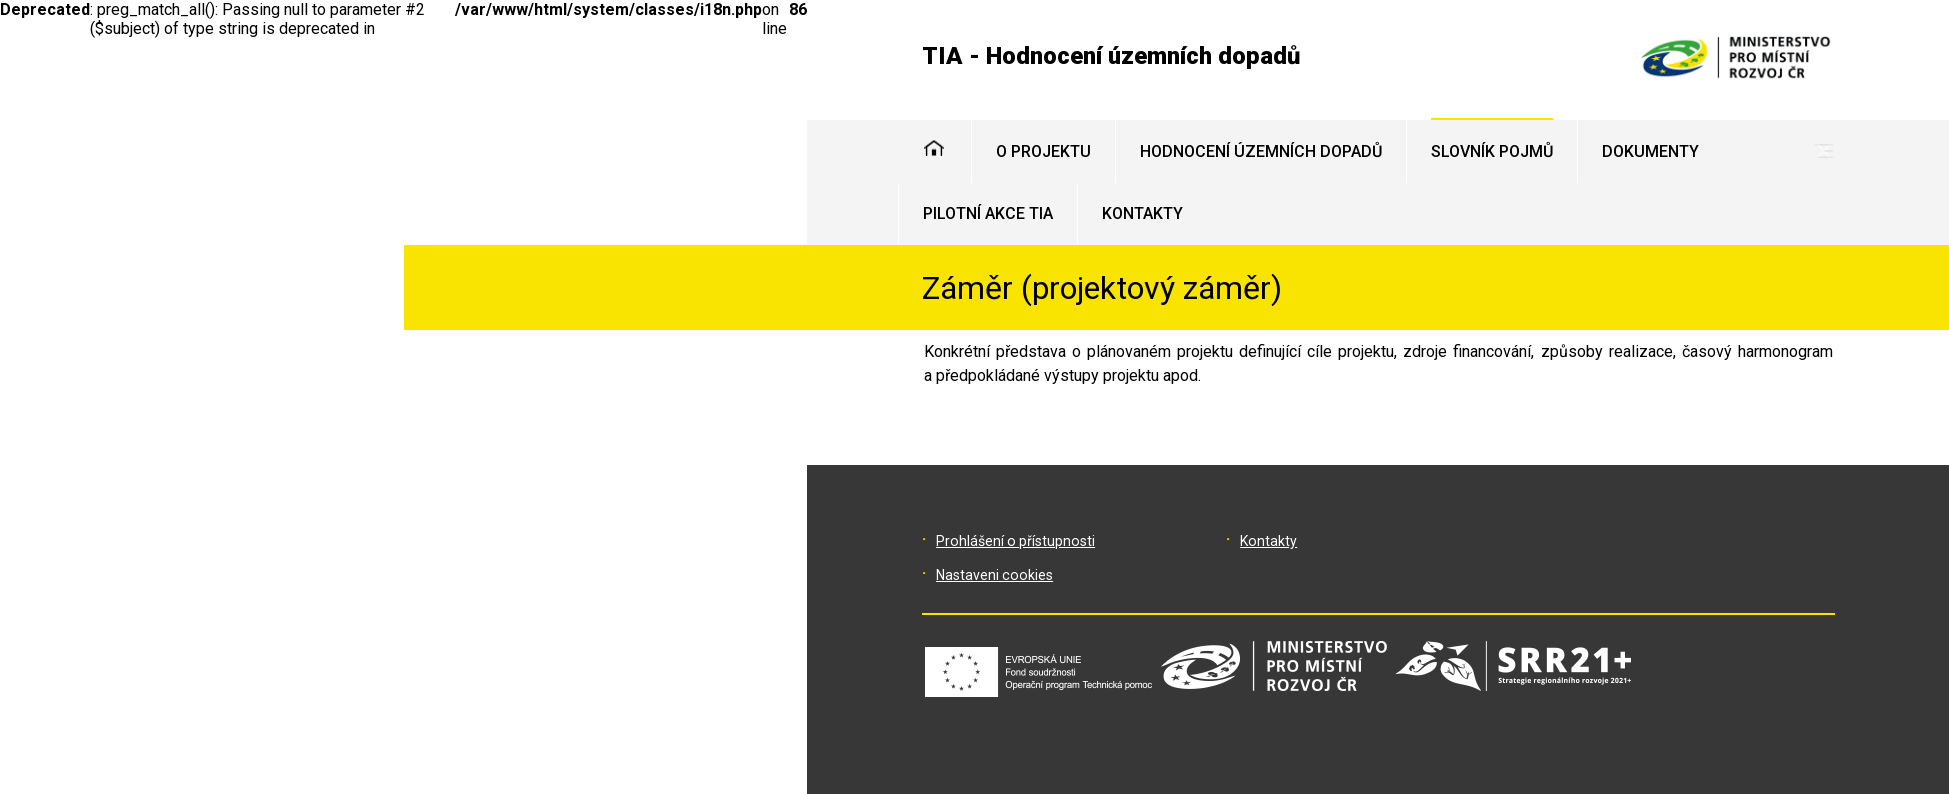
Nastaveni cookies (994, 575)
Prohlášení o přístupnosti (1015, 541)
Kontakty (1268, 541)
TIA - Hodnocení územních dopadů (1111, 56)
